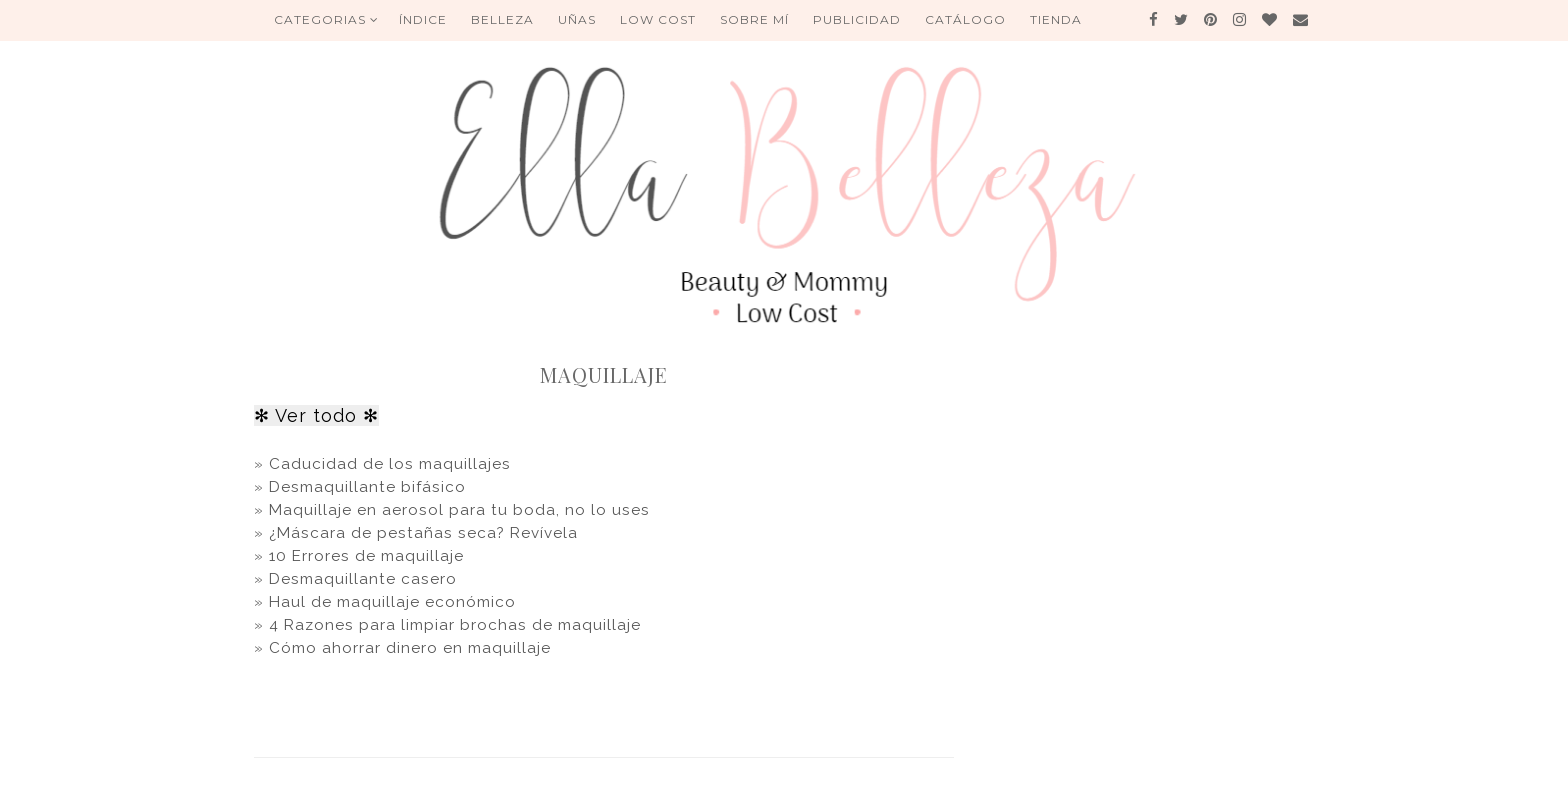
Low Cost (658, 19)
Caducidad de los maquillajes (390, 464)
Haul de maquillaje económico (392, 602)
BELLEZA (502, 19)
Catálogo (965, 19)
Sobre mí (754, 19)
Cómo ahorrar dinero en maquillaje (410, 648)
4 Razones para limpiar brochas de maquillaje (455, 625)
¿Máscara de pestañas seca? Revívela (423, 533)
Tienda (1056, 19)
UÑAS (577, 19)
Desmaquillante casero (360, 579)
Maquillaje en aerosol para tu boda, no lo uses (457, 510)
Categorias (326, 19)
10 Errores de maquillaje (366, 556)
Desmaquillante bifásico (370, 487)
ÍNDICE (423, 19)
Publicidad (857, 19)
